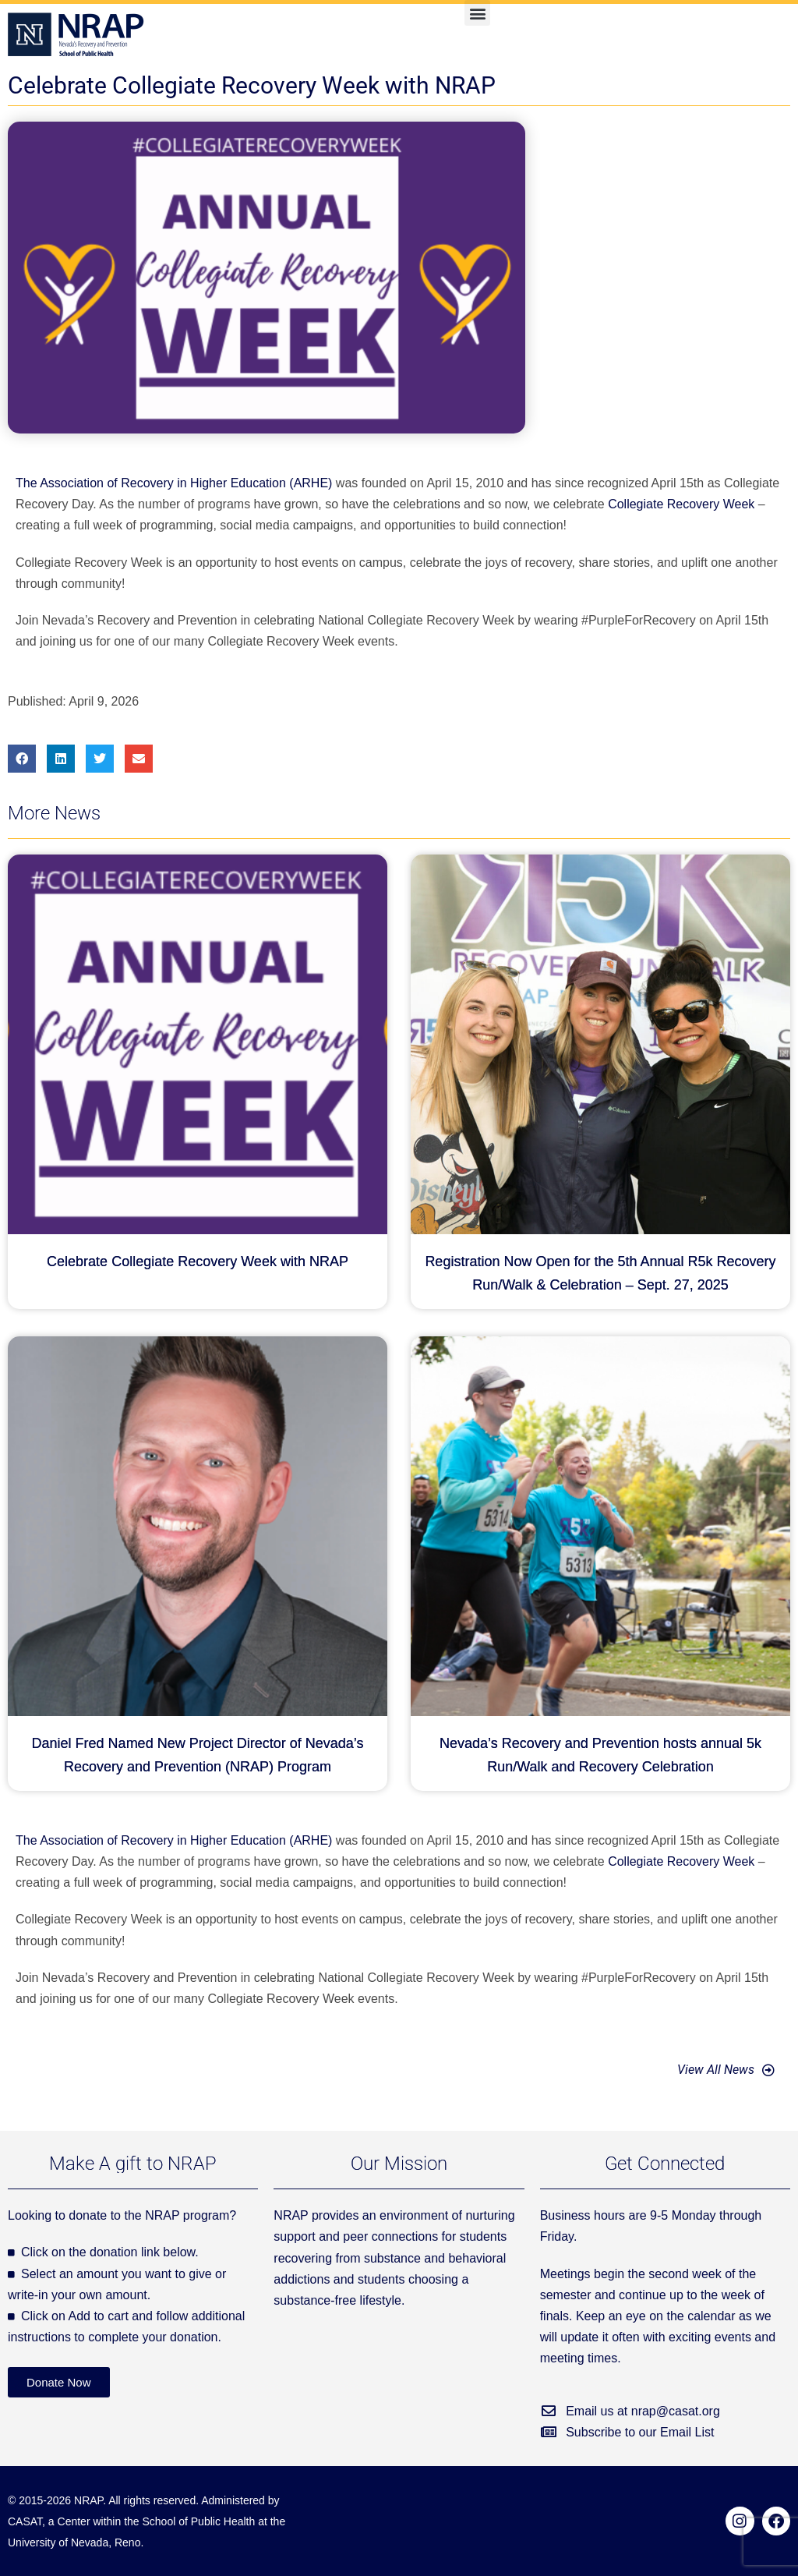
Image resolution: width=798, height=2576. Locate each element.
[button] (477, 13)
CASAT (25, 2521)
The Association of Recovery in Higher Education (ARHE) (174, 483)
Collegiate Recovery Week (681, 504)
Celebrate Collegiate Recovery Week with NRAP (197, 1261)
